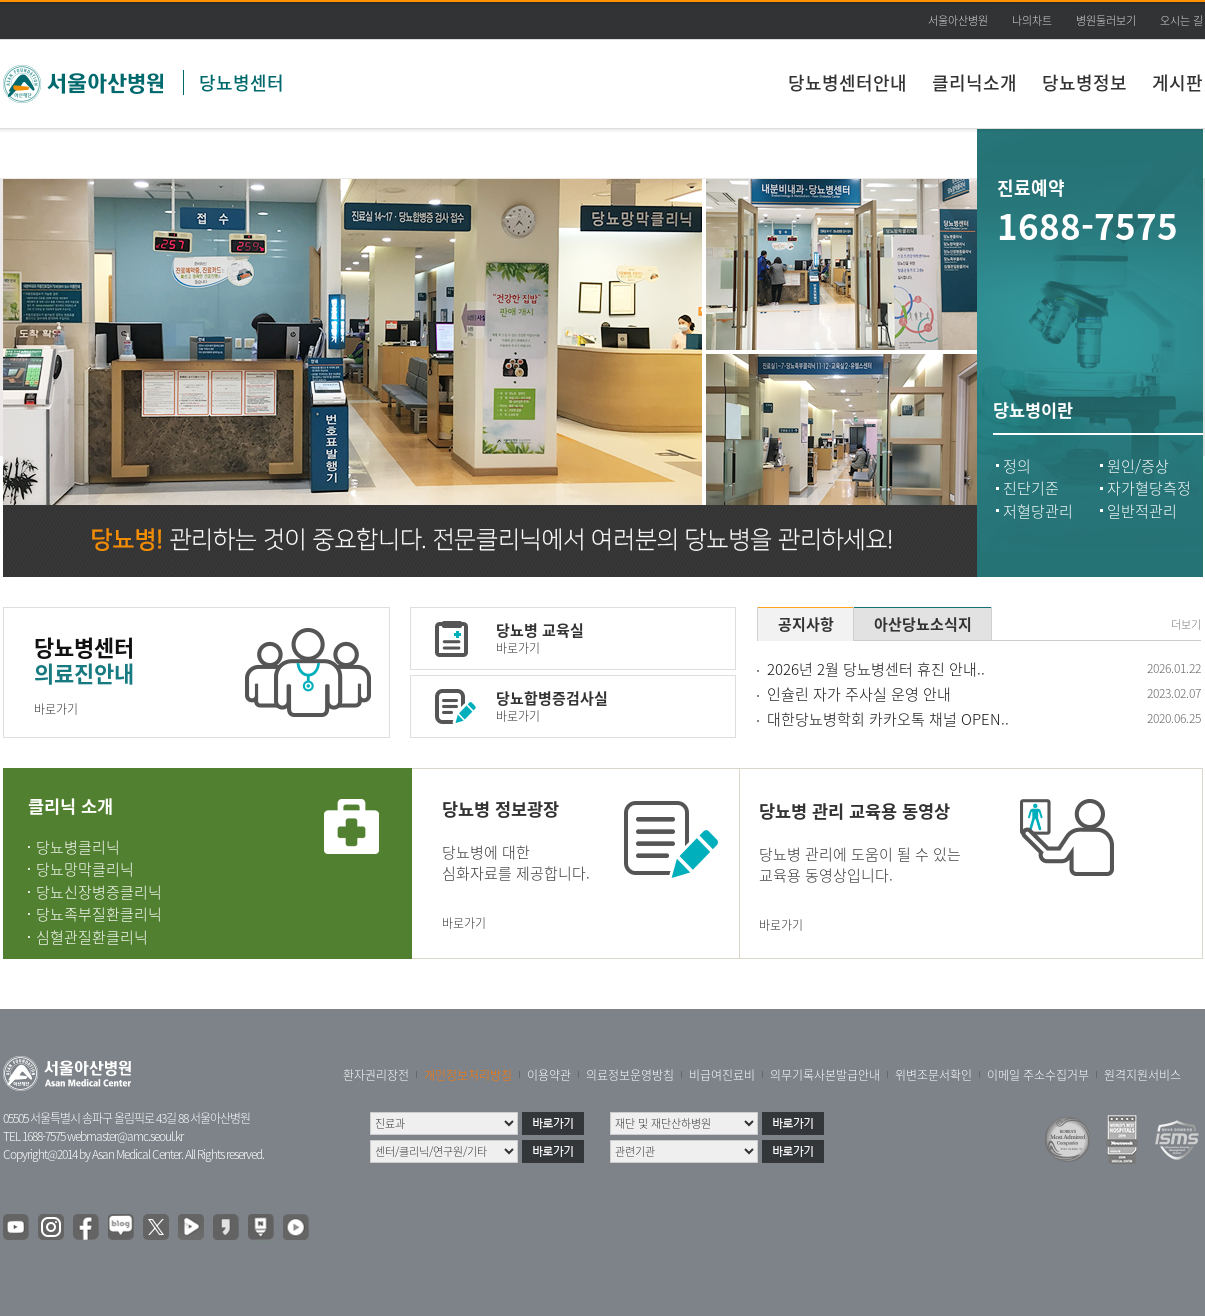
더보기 (1186, 625)
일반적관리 (1142, 511)
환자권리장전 (376, 1075)
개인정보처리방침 (468, 1075)
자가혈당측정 (1149, 488)
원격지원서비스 (1142, 1075)
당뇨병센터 (241, 82)
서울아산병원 (958, 20)
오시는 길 (1181, 20)
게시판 (1177, 82)
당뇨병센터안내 (847, 82)
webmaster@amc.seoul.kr (125, 1136)
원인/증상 (1138, 466)
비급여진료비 (722, 1075)
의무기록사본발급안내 (825, 1075)
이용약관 (549, 1075)
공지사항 (806, 624)
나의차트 (1032, 20)
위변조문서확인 (933, 1075)
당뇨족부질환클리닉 (99, 914)
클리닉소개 (974, 82)
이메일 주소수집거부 (1038, 1075)
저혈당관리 (1038, 511)
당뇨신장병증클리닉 (99, 892)
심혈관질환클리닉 (92, 937)
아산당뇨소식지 (923, 624)
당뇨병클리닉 (78, 847)
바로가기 (56, 709)
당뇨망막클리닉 (85, 869)
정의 (1017, 466)
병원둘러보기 (1106, 20)
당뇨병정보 (1084, 82)
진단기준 (1031, 488)
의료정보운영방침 (630, 1075)
